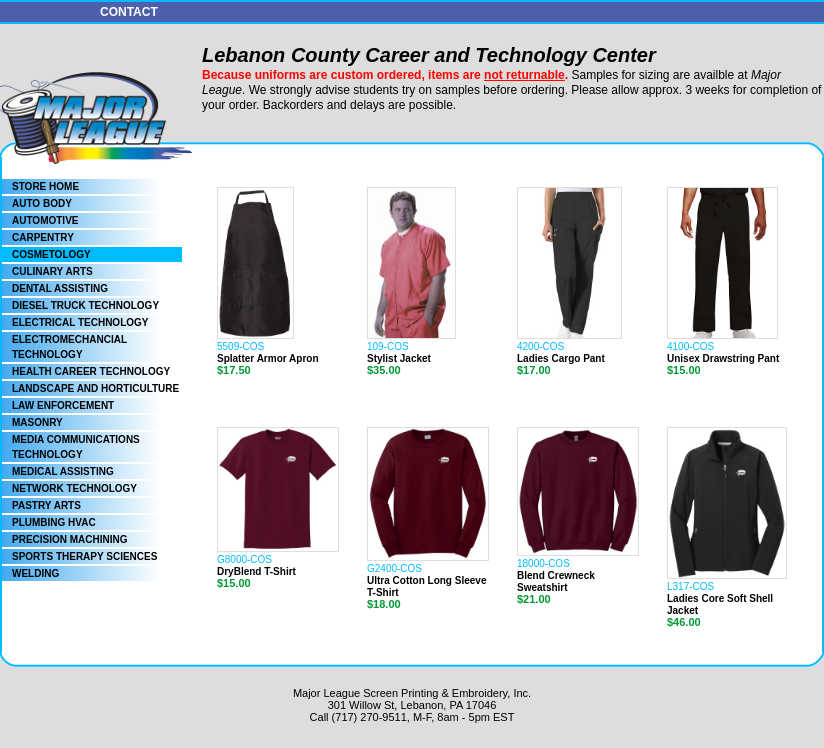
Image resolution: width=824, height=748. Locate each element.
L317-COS (690, 586)
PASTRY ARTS (46, 505)
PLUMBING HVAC (54, 522)
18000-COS (543, 563)
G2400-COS (394, 568)
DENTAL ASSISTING (60, 288)
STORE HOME (45, 186)
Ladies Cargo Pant (561, 358)
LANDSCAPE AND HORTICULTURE (95, 388)
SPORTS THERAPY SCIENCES (84, 556)
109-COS (388, 346)
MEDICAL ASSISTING (63, 471)
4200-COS (540, 346)
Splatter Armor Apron (268, 358)
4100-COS (690, 346)
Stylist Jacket (399, 358)
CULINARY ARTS (52, 271)
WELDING (35, 573)
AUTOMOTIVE (45, 220)
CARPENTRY (43, 237)
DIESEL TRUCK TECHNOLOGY (85, 305)
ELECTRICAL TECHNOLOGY (80, 322)
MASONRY (37, 422)
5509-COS (240, 346)
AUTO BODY (42, 203)
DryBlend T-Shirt (256, 571)
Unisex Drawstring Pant (723, 358)
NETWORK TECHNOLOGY (74, 488)
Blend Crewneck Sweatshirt (556, 581)
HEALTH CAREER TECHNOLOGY (91, 371)
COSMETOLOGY (51, 254)
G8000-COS (244, 559)
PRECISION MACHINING (70, 539)
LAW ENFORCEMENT (63, 405)
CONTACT (129, 12)
